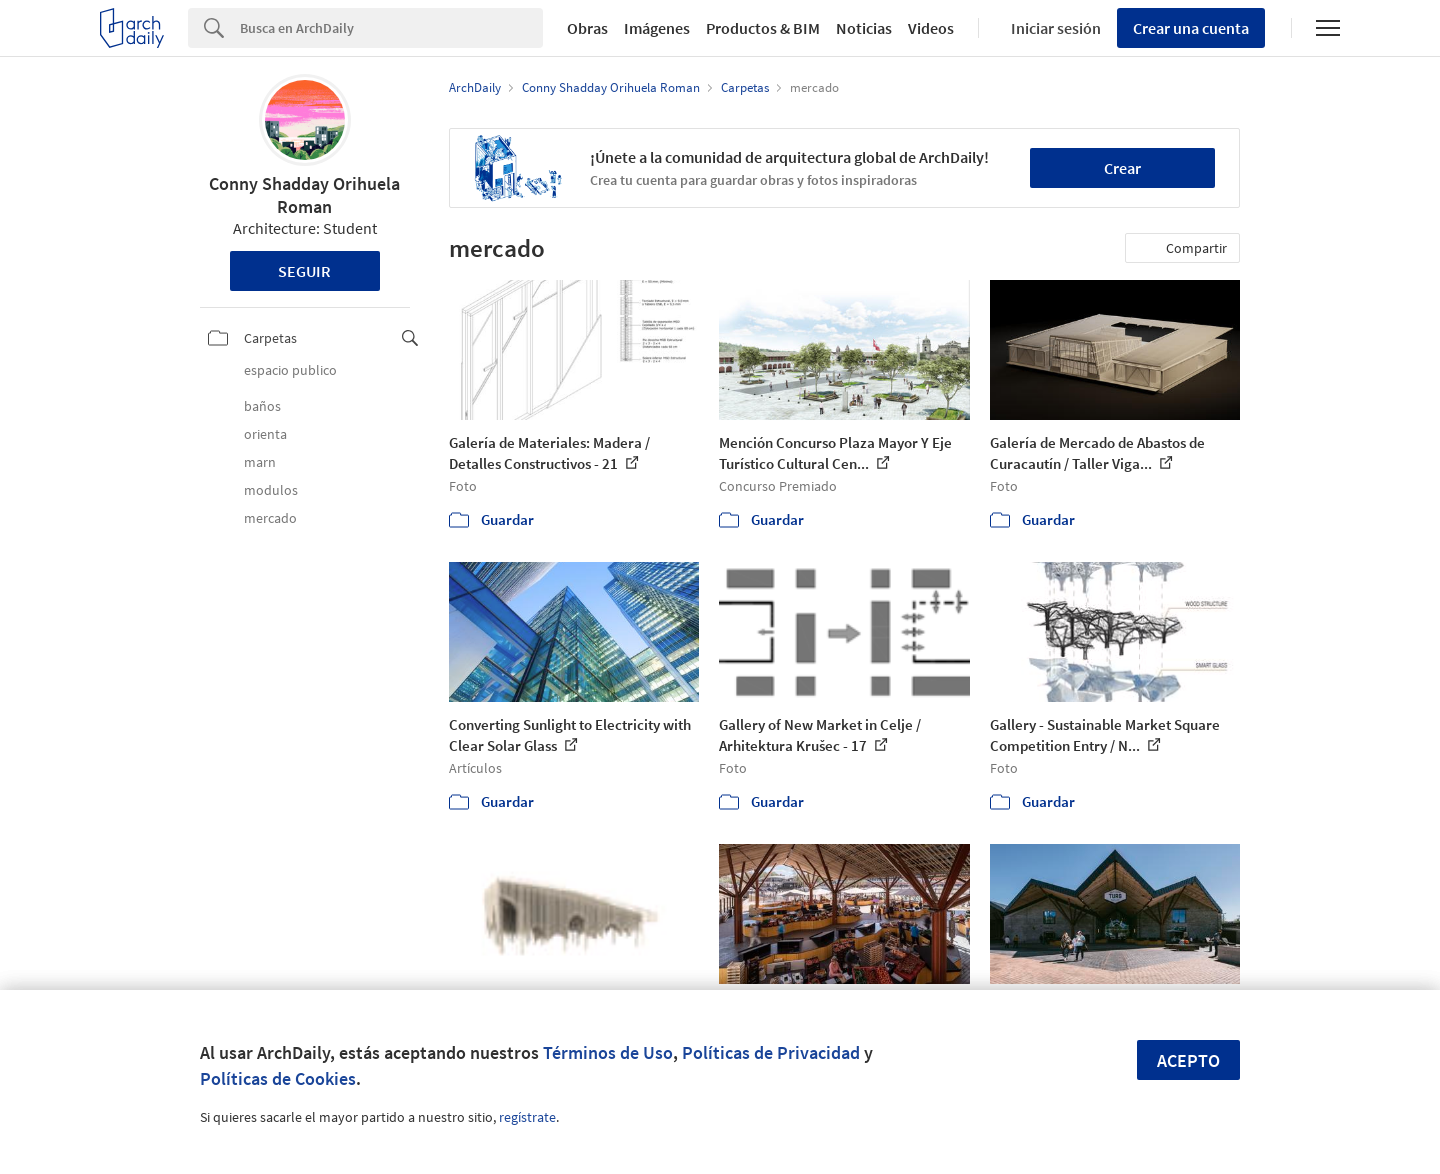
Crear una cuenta (1191, 28)
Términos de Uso (608, 1052)
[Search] (391, 28)
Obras (587, 28)
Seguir (304, 271)
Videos (931, 28)
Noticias (864, 28)
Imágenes (657, 28)
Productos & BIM (763, 28)
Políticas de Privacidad (771, 1052)
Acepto (1188, 1060)
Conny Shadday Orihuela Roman (304, 195)
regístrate (527, 1117)
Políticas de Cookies (278, 1078)
